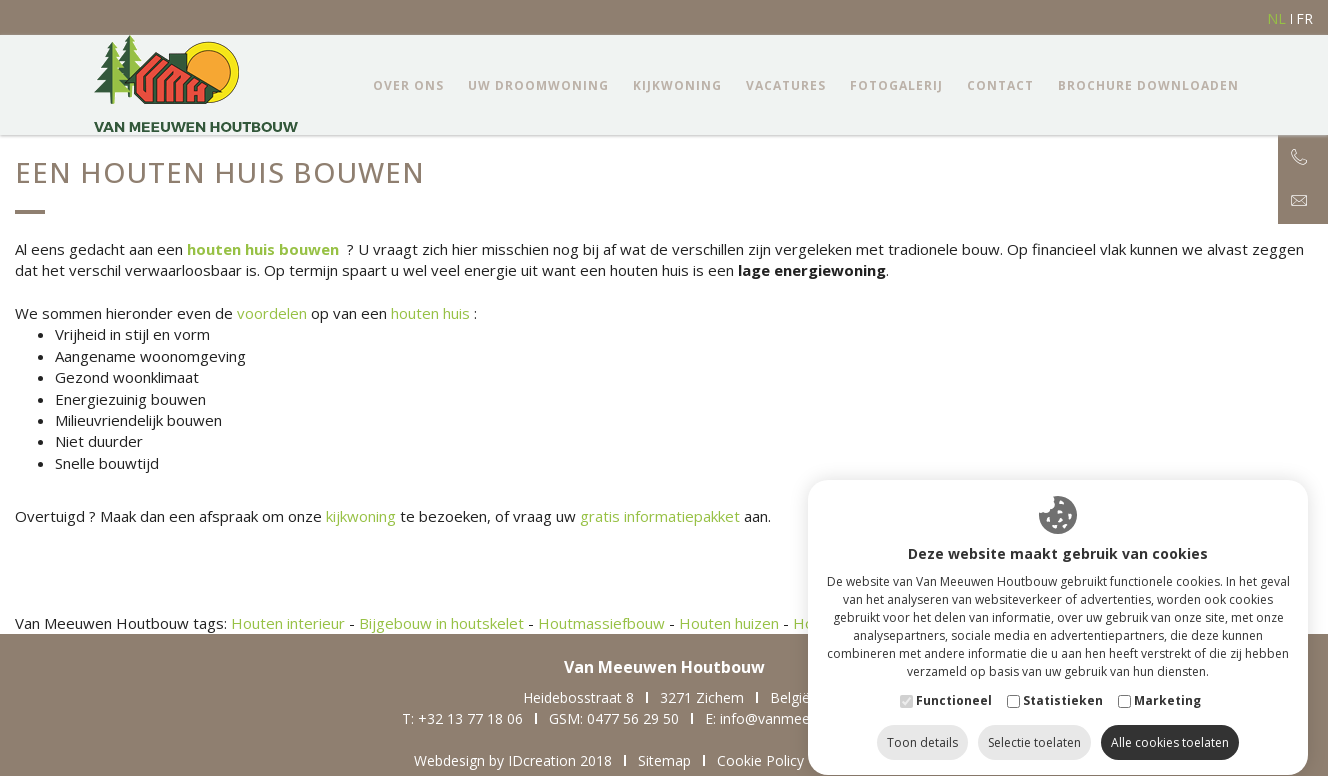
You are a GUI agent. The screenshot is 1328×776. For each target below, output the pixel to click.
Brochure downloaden (1148, 85)
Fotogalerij (896, 85)
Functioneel (954, 681)
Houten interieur (288, 623)
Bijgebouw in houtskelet (441, 623)
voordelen (272, 313)
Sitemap (664, 760)
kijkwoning (361, 516)
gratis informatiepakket (660, 516)
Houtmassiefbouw (601, 623)
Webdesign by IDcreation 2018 (513, 760)
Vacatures (786, 85)
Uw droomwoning (538, 85)
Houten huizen (729, 623)
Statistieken (1063, 681)
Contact (1000, 85)
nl (1276, 19)
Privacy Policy (874, 760)
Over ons (408, 85)
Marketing (1167, 681)
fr (1304, 19)
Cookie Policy (760, 760)
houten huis (430, 313)
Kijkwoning (677, 85)
